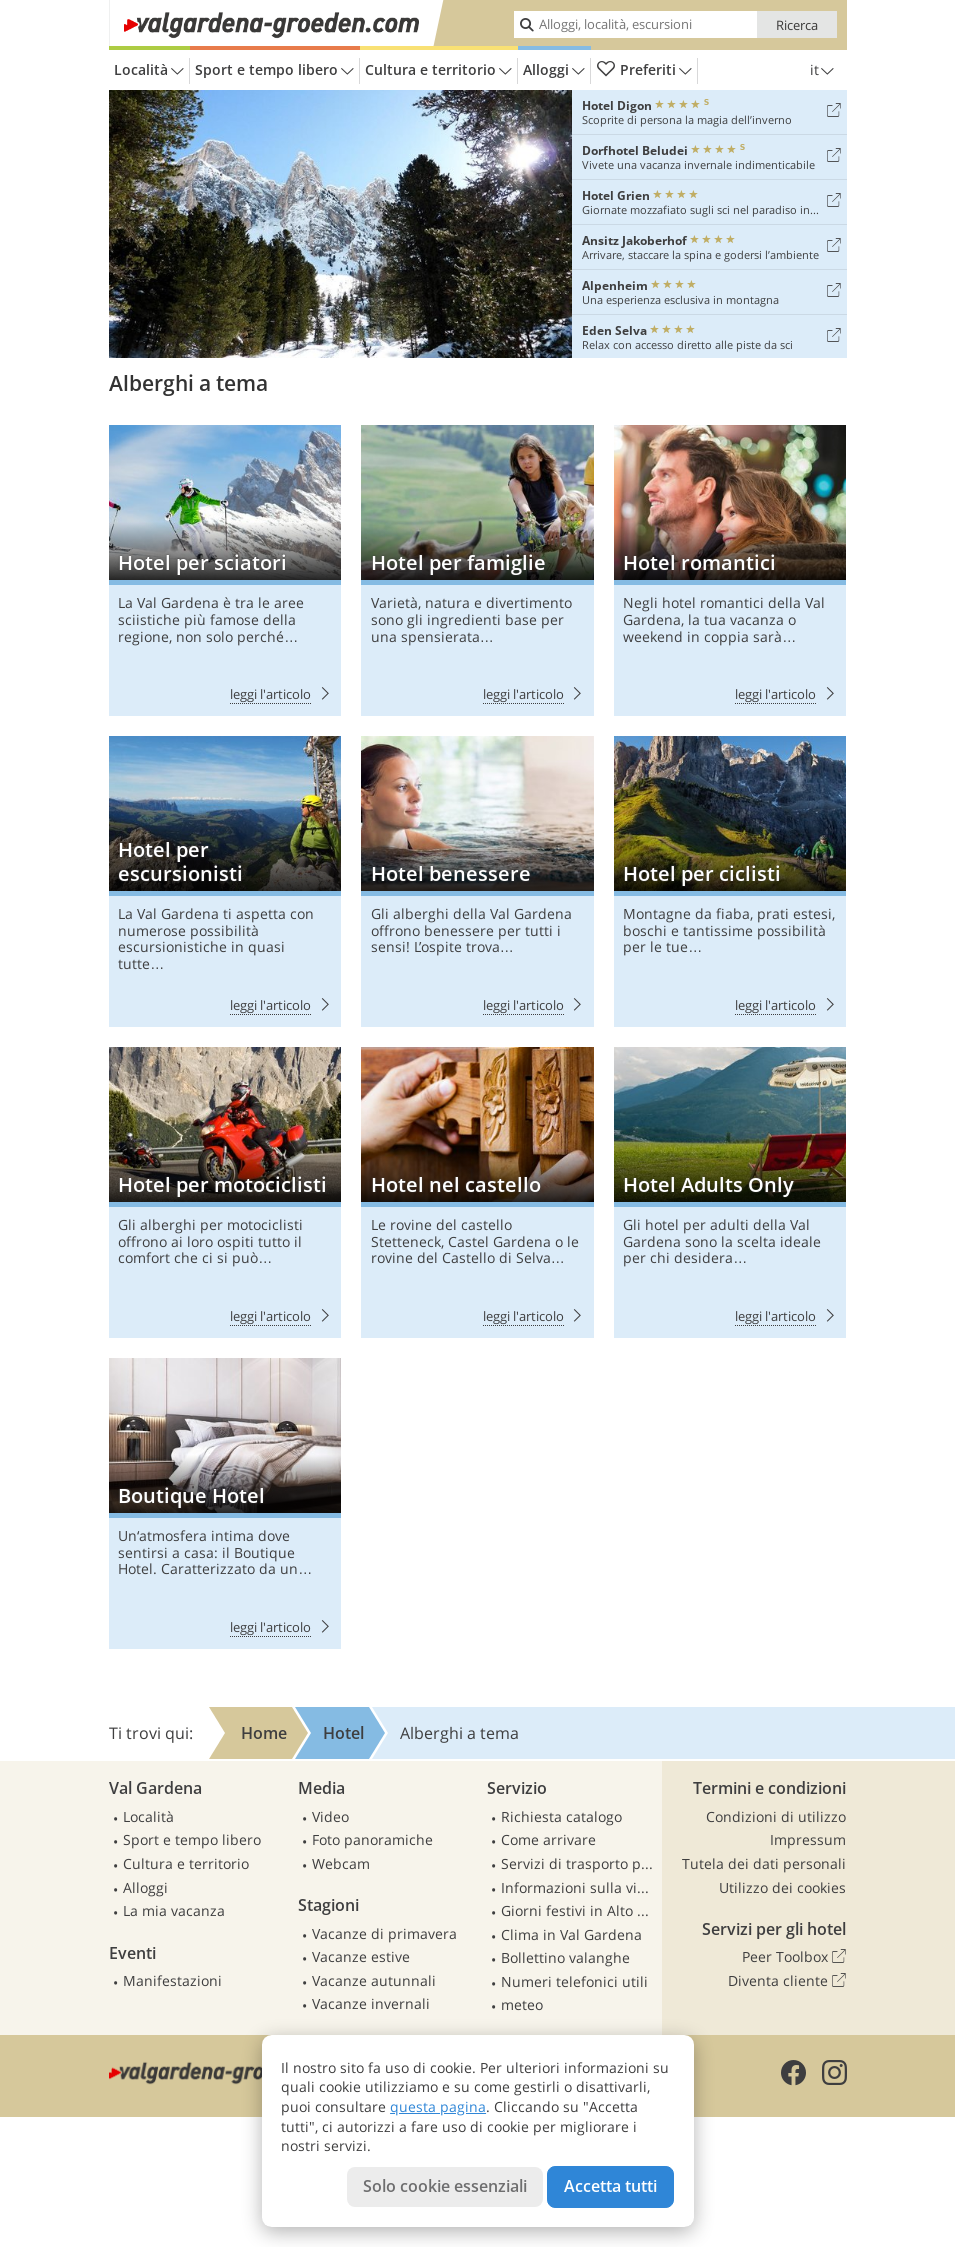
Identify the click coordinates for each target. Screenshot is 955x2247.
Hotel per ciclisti (730, 881)
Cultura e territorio (438, 70)
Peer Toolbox (794, 1957)
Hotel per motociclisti (225, 1192)
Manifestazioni (172, 1980)
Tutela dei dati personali (764, 1863)
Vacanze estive (361, 1956)
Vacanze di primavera (384, 1933)
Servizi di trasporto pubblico (579, 1863)
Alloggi (554, 70)
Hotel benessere (477, 881)
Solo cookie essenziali (445, 2186)
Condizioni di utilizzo (776, 1816)
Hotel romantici (730, 570)
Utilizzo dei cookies (782, 1887)
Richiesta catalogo (561, 1816)
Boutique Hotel (225, 1503)
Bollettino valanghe (565, 1957)
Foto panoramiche (372, 1839)
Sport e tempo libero (274, 70)
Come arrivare (548, 1839)
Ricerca (797, 25)
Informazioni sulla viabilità (579, 1887)
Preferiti (644, 71)
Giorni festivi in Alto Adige (579, 1910)
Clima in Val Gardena (571, 1934)
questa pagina (438, 2106)
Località (149, 70)
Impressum (808, 1839)
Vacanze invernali (371, 2003)
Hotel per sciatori (225, 570)
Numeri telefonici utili (574, 1981)
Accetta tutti (610, 2186)
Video (330, 1816)
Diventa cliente (787, 1981)
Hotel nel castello (477, 1192)
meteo (522, 2004)
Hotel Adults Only (730, 1192)
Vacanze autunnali (374, 1980)
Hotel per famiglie (477, 570)
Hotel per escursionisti (225, 881)
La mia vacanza (174, 1910)
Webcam (341, 1863)
